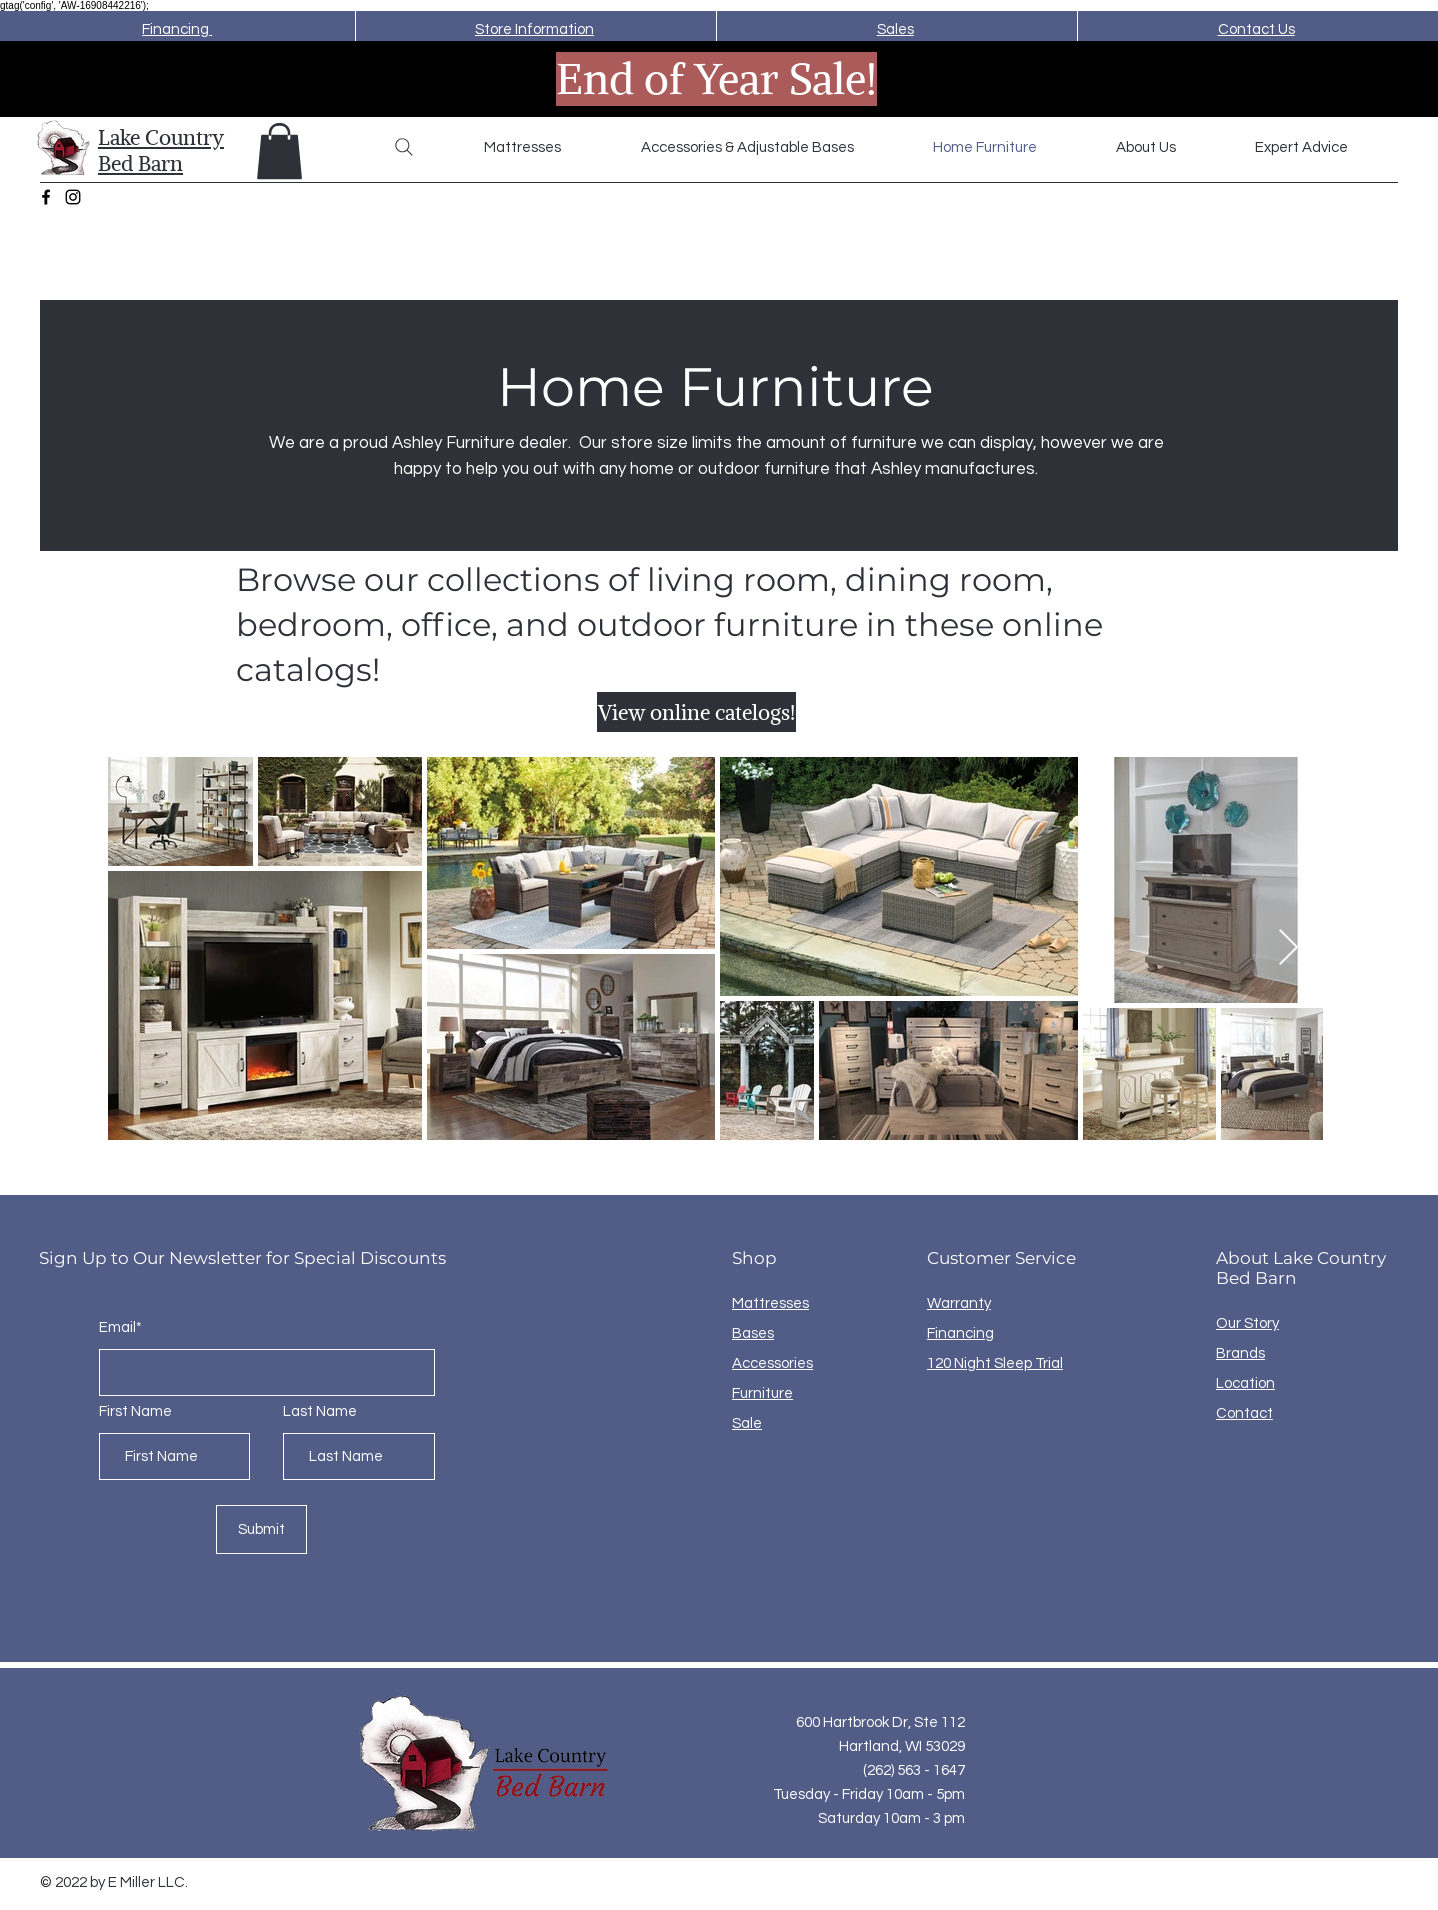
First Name (135, 1411)
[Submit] (261, 1529)
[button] (279, 151)
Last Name (320, 1411)
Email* (120, 1327)
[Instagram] (73, 197)
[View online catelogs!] (696, 712)
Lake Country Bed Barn (161, 150)
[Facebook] (46, 197)
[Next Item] (1288, 948)
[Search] (404, 147)
